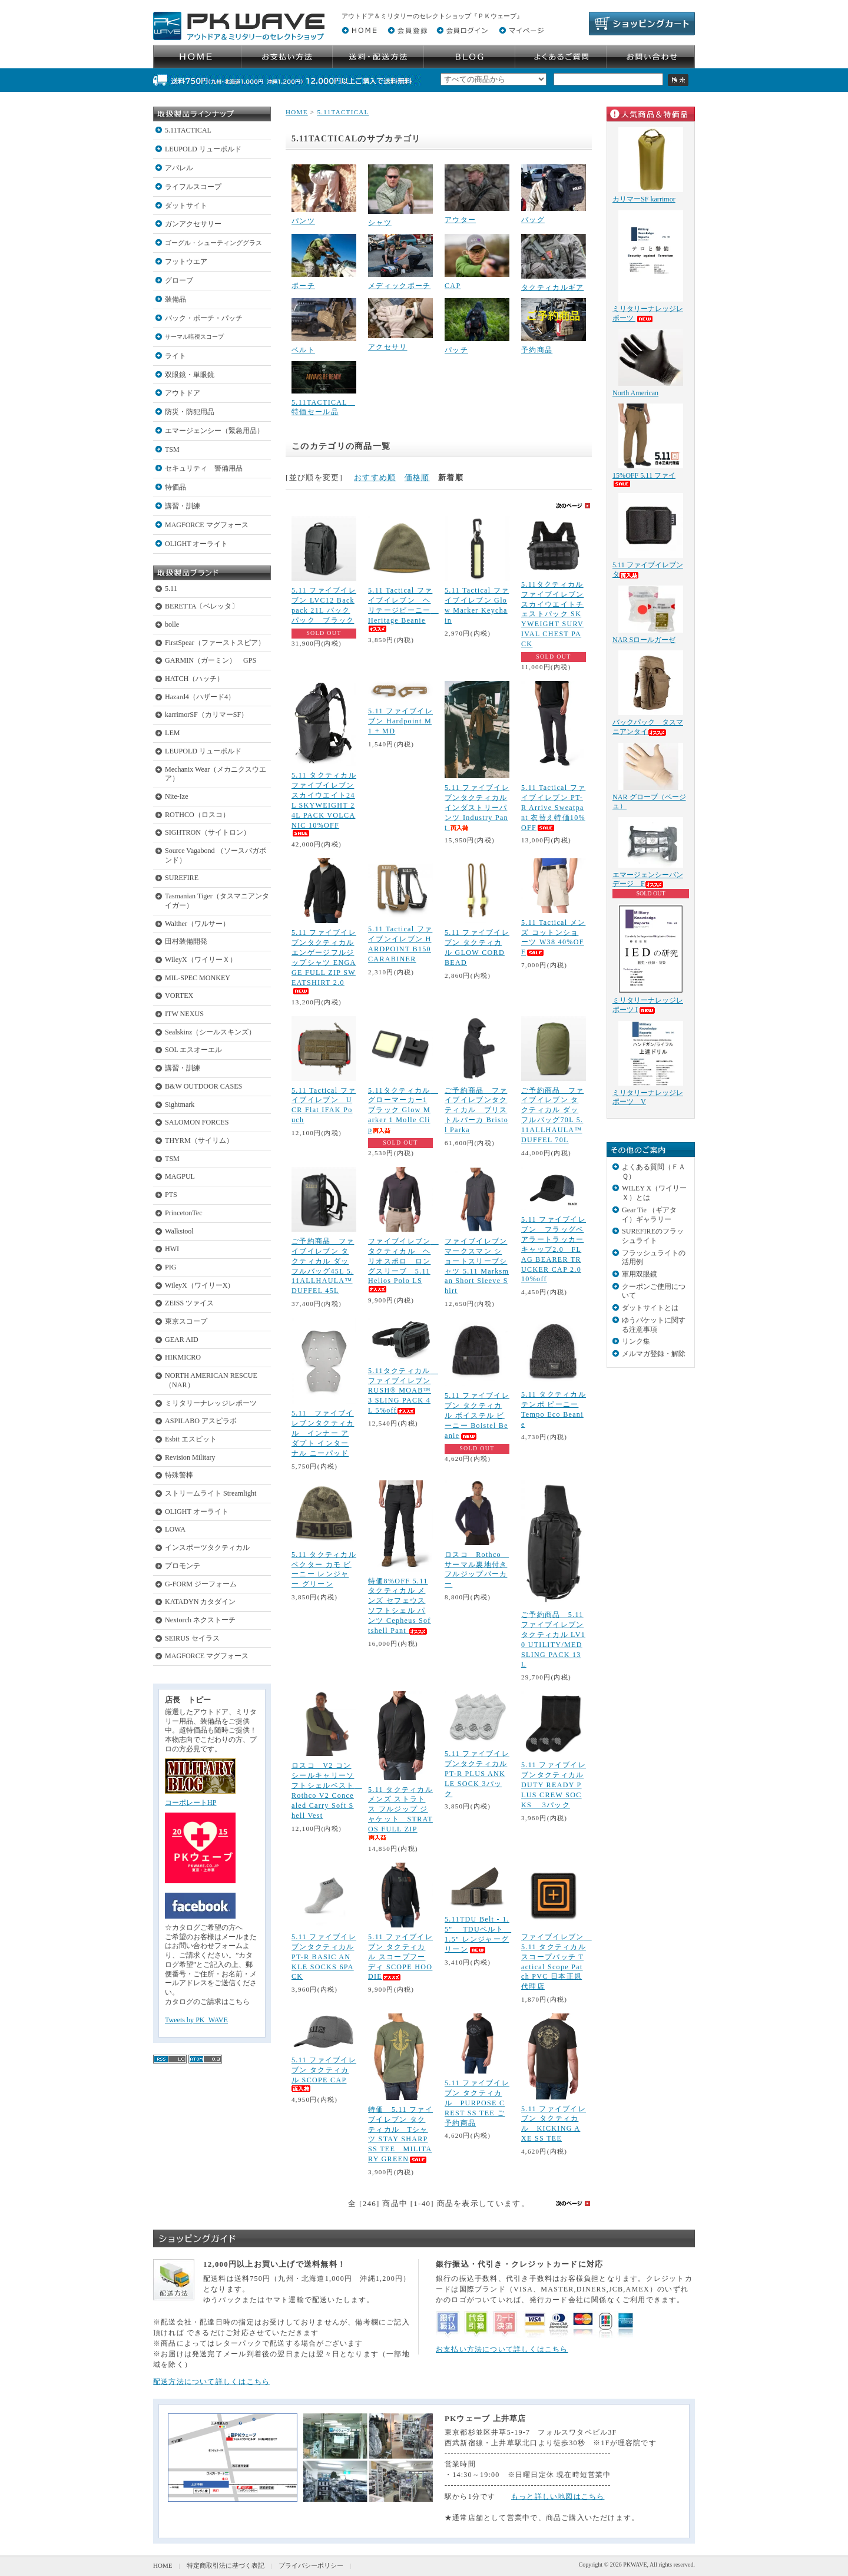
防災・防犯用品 (189, 412)
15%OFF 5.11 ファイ (643, 479)
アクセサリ (388, 347)
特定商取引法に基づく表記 (225, 2565)
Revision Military (190, 1457)
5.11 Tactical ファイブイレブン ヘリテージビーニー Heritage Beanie (403, 609)
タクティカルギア (552, 287)
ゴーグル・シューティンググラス (213, 242)
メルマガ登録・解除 (653, 1354)
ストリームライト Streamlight (210, 1493)
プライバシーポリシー (311, 2565)
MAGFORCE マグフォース (207, 525)
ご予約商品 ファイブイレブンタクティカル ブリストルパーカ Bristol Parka (476, 1110)
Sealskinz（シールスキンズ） (210, 1032)
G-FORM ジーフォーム (201, 1584)
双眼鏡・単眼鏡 (189, 375)
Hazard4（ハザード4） (200, 697)
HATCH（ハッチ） (194, 678)
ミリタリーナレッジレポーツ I (647, 1005)
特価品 (175, 487)
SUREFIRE (181, 878)
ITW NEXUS (184, 1014)
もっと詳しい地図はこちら (558, 2496)
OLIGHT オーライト (196, 544)
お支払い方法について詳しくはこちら (502, 2349)
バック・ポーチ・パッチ (204, 318)
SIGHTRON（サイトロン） (207, 832)
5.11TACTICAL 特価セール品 (323, 407)
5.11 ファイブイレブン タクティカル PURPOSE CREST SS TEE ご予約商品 (477, 2103)
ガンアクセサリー (193, 224)
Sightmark (179, 1104)
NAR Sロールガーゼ (643, 640)
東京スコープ (186, 1321)
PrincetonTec (184, 1213)
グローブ (179, 280)
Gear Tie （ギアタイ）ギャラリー (649, 1214)
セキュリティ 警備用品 (204, 468)
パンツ (303, 221)
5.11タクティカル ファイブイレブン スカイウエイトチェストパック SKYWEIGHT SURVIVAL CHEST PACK (552, 614)
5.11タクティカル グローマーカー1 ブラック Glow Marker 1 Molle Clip (403, 1110)
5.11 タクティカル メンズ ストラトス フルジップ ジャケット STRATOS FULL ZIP (400, 1813)
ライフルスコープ (193, 187)
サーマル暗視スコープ (194, 336)
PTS (171, 1195)
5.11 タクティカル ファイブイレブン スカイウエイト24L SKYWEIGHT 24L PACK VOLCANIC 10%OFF (324, 803)
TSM (172, 449)
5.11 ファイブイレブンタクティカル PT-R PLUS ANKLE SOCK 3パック (477, 1774)
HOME (297, 111)
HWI (172, 1249)
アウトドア (182, 393)
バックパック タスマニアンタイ (647, 727)
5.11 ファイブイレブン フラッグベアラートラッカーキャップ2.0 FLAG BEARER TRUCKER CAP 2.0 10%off (553, 1249)
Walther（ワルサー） (197, 924)
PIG (170, 1267)
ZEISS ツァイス (189, 1303)
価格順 (417, 477)
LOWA (175, 1529)
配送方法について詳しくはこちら (211, 2381)
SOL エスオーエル (193, 1050)
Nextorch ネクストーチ (200, 1620)
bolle (172, 624)
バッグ (533, 220)
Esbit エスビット (191, 1439)
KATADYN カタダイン (200, 1602)
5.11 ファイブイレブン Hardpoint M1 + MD (400, 721)
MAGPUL (180, 1176)
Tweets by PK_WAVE (196, 2020)
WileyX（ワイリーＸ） (201, 959)
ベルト (303, 350)
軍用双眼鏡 (639, 1274)
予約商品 (536, 350)
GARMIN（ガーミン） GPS (210, 660)
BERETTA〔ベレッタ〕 (201, 606)
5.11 (171, 588)
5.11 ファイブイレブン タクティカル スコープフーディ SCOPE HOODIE (400, 1957)
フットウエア (186, 261)
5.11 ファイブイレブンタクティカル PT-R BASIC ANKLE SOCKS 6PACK (324, 1957)
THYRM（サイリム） (199, 1140)
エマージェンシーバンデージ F (647, 879)
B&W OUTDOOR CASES (203, 1086)
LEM (172, 733)
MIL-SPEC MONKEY (197, 978)
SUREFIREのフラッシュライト (653, 1236)
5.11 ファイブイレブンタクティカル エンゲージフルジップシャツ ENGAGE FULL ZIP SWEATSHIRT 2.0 (324, 961)
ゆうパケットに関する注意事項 (653, 1325)
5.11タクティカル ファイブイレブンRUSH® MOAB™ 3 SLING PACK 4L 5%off (403, 1391)
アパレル (179, 168)
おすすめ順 (375, 477)
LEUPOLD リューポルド (203, 149)
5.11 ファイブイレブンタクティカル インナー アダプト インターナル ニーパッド (323, 1433)
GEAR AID (181, 1339)
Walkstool (179, 1231)
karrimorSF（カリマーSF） (206, 714)
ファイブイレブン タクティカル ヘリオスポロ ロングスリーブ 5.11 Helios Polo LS (403, 1264)
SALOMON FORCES (196, 1122)
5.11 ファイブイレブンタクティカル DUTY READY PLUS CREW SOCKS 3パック (553, 1785)
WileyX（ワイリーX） (199, 1285)
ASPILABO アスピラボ (201, 1421)
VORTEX (179, 995)
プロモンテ (182, 1566)
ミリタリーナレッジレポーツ (211, 1403)
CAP (453, 286)
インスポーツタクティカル (207, 1547)
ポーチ (303, 286)
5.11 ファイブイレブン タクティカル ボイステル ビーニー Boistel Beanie (477, 1415)
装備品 (175, 299)
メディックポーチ (399, 286)
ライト (175, 356)
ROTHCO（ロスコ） (197, 815)
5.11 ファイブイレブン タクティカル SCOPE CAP (324, 2074)
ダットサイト (186, 205)
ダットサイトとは (650, 1308)
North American (635, 393)
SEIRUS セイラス (192, 1638)
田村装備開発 (186, 941)
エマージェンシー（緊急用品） (214, 430)
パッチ (456, 350)
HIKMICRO (183, 1357)
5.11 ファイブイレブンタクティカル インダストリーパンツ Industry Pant (477, 807)
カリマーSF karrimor (643, 199)
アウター (460, 220)
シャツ (380, 223)
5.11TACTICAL (188, 130)
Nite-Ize (176, 796)
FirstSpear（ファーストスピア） (215, 643)
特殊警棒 (179, 1475)
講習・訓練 (182, 506)
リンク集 (636, 1341)
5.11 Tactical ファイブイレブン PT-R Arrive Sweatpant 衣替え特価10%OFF (553, 807)
